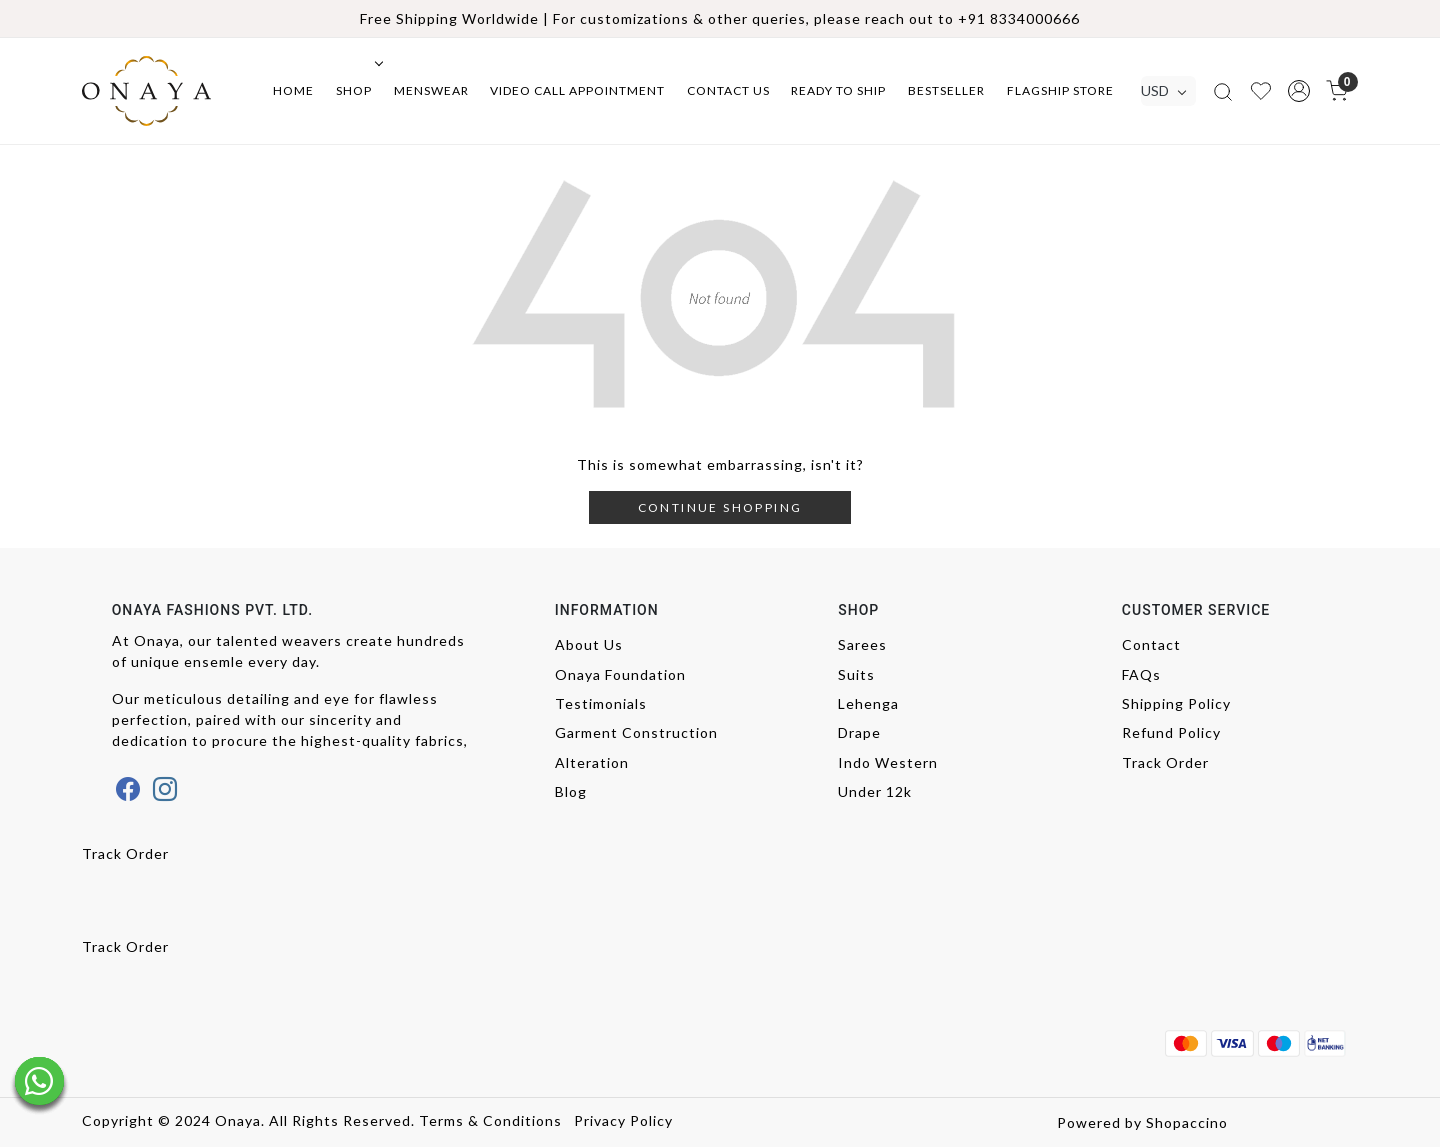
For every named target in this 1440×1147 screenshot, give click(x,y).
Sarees (862, 644)
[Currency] (1168, 91)
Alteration (592, 762)
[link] (1223, 90)
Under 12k (875, 791)
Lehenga (868, 703)
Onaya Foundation (620, 674)
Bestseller (946, 90)
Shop (358, 90)
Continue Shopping (720, 507)
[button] (1299, 91)
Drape (859, 732)
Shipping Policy (1176, 703)
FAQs (1141, 674)
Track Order (1165, 762)
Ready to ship (838, 90)
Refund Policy (1171, 732)
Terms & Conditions (490, 1120)
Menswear (431, 90)
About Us (589, 644)
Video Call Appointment (577, 90)
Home (293, 90)
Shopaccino (1187, 1122)
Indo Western (888, 762)
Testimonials (601, 703)
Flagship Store (1060, 90)
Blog (571, 791)
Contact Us (728, 90)
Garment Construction (636, 732)
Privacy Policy (623, 1120)
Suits (856, 674)
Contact (1151, 644)
